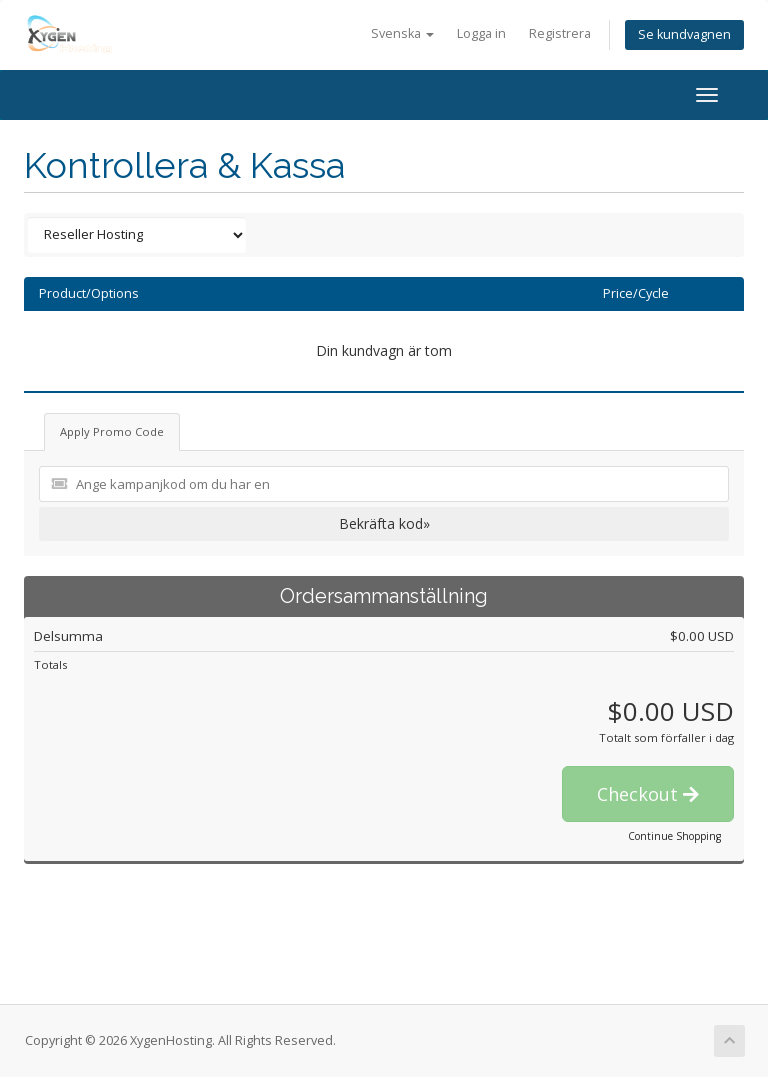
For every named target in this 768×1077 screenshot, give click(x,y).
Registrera (560, 33)
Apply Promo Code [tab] (112, 431)
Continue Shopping (674, 836)
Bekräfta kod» (384, 523)
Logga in (481, 33)
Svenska (402, 33)
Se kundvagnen (684, 34)
